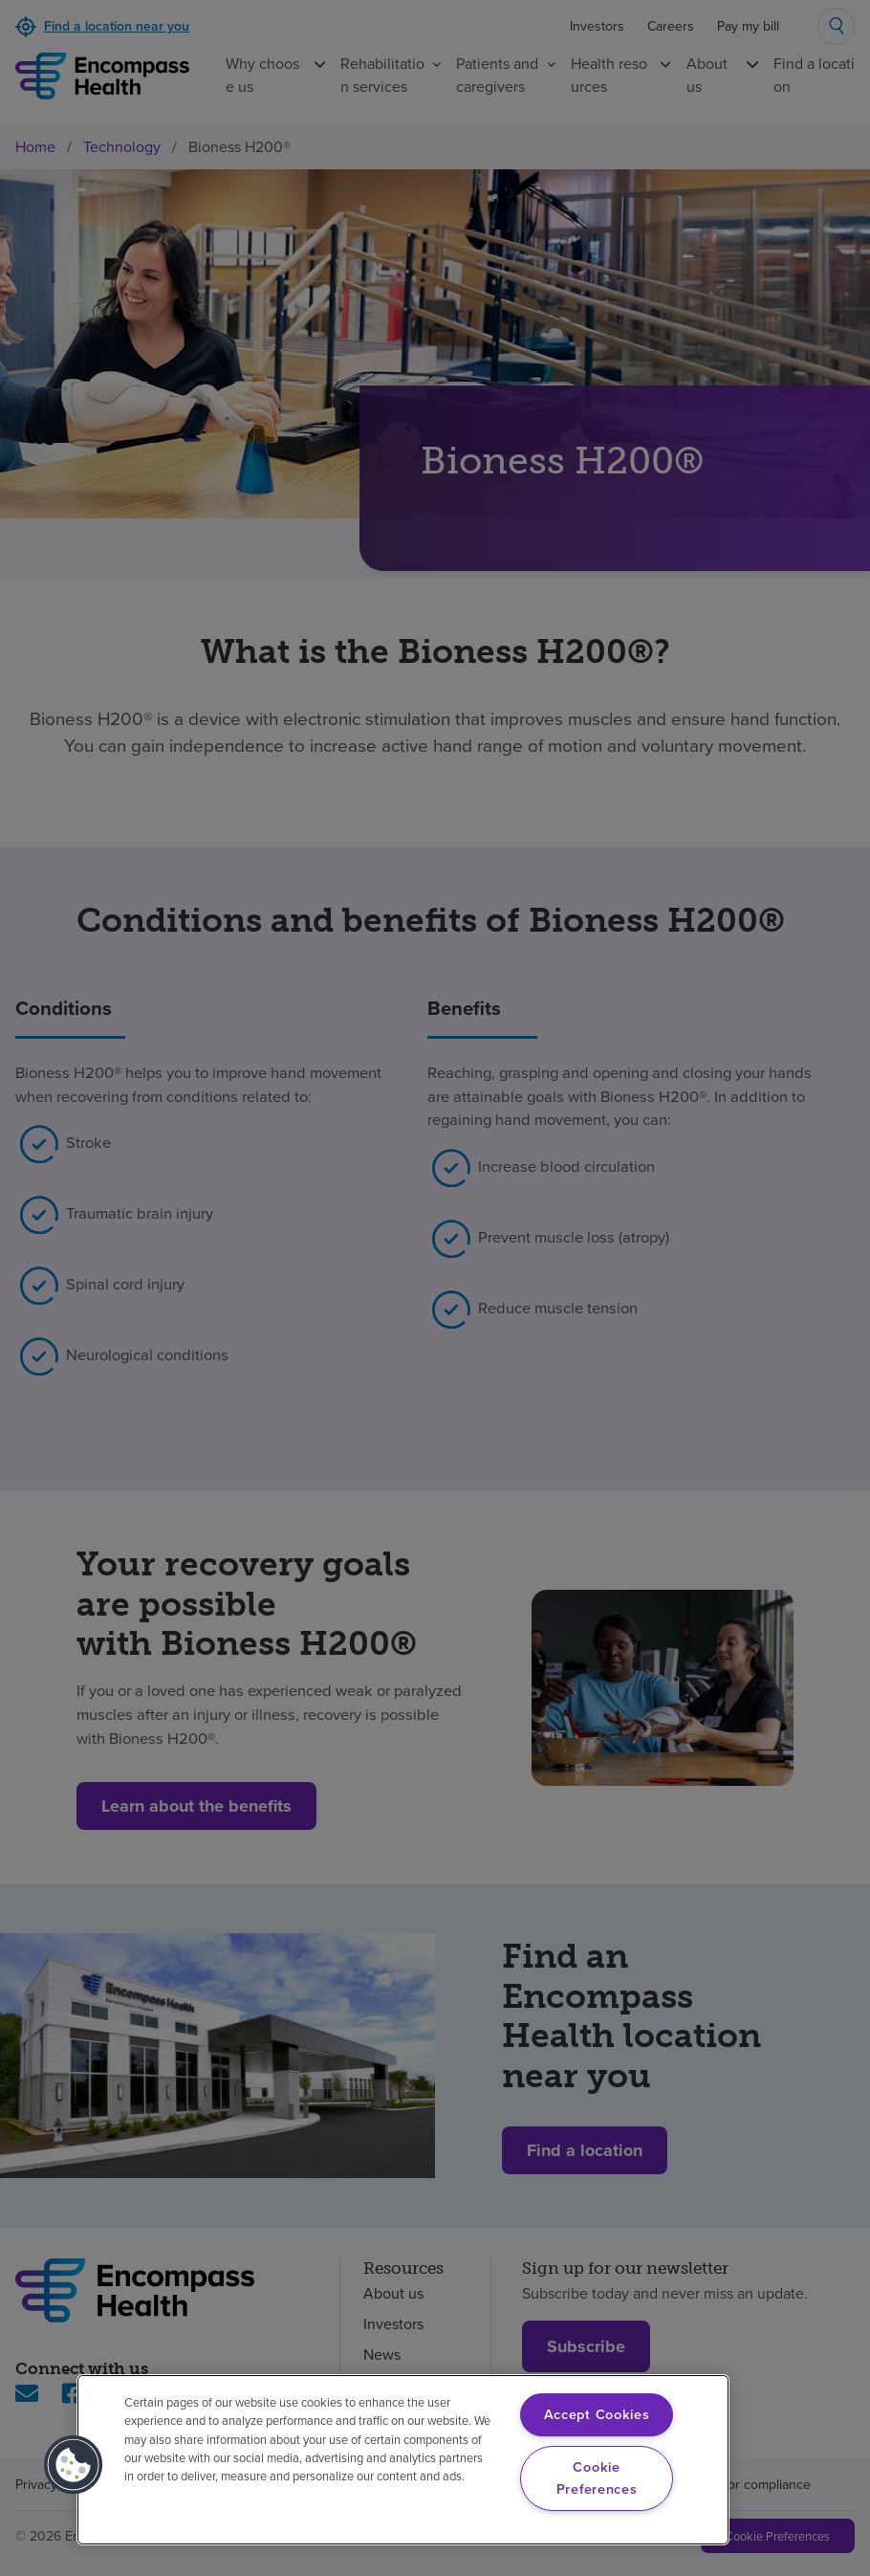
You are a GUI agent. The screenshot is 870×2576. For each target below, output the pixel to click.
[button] (73, 2465)
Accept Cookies (597, 2414)
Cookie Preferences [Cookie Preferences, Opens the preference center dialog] (597, 2477)
